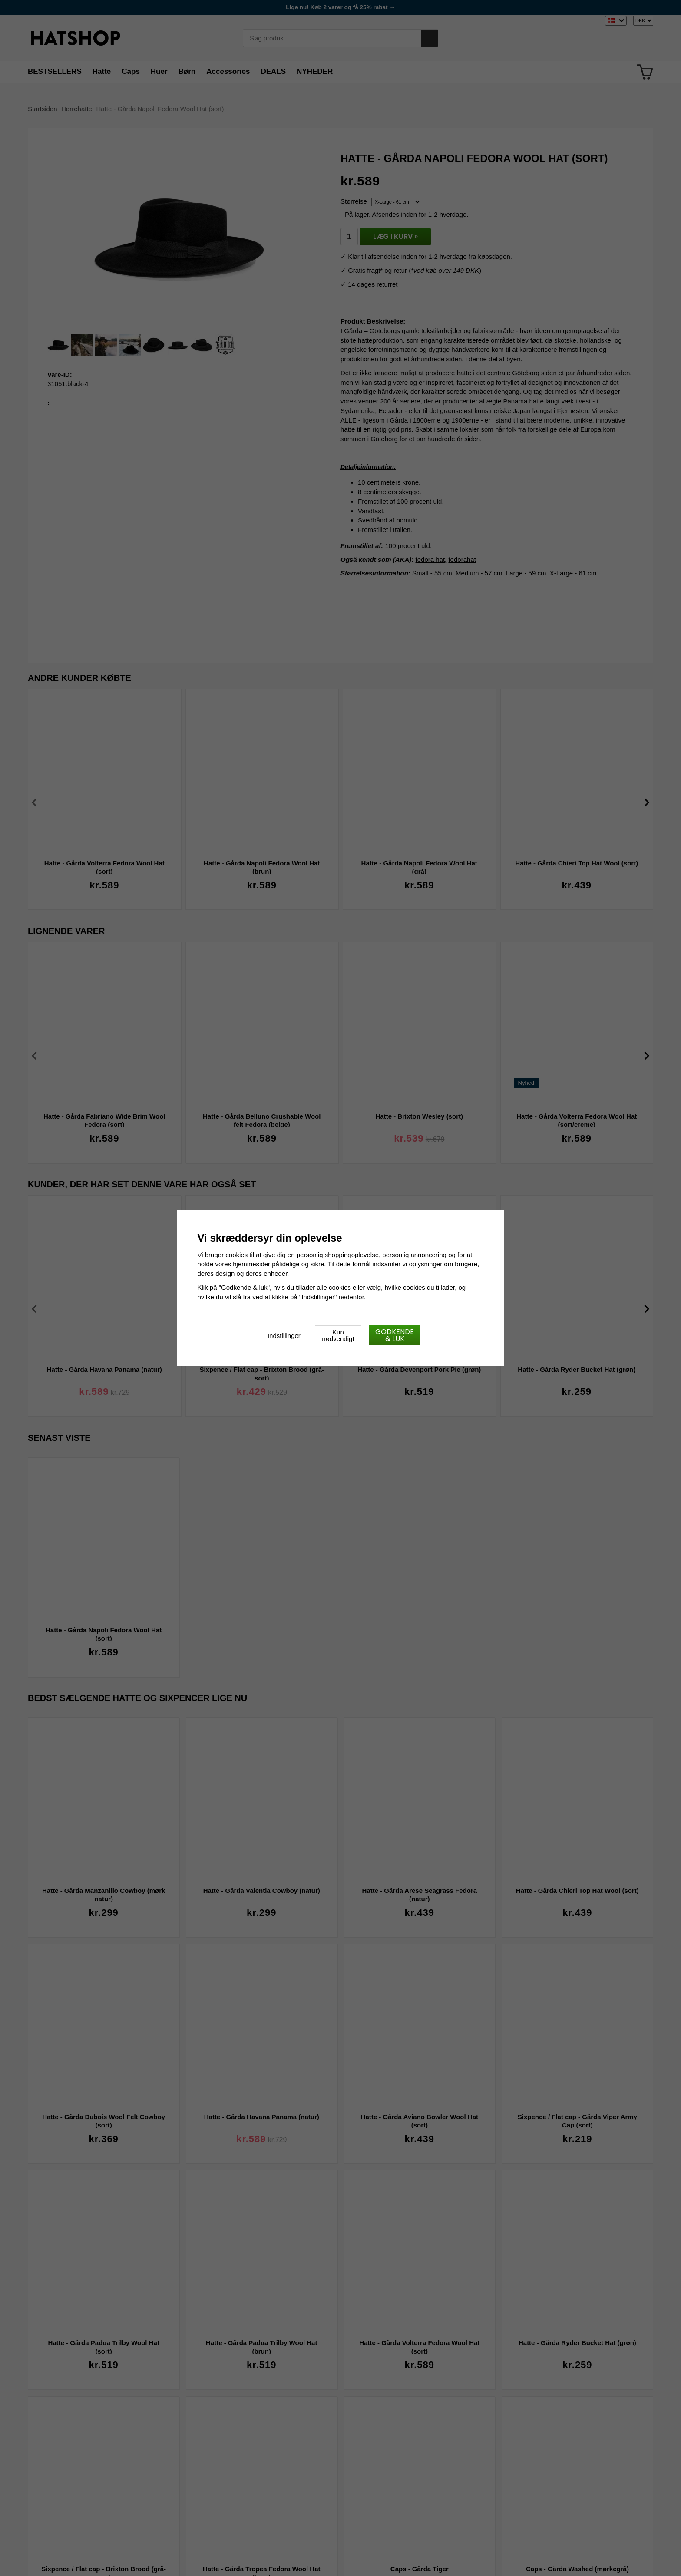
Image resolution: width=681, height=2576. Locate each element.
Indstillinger (284, 1335)
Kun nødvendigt (338, 1335)
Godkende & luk (394, 1335)
